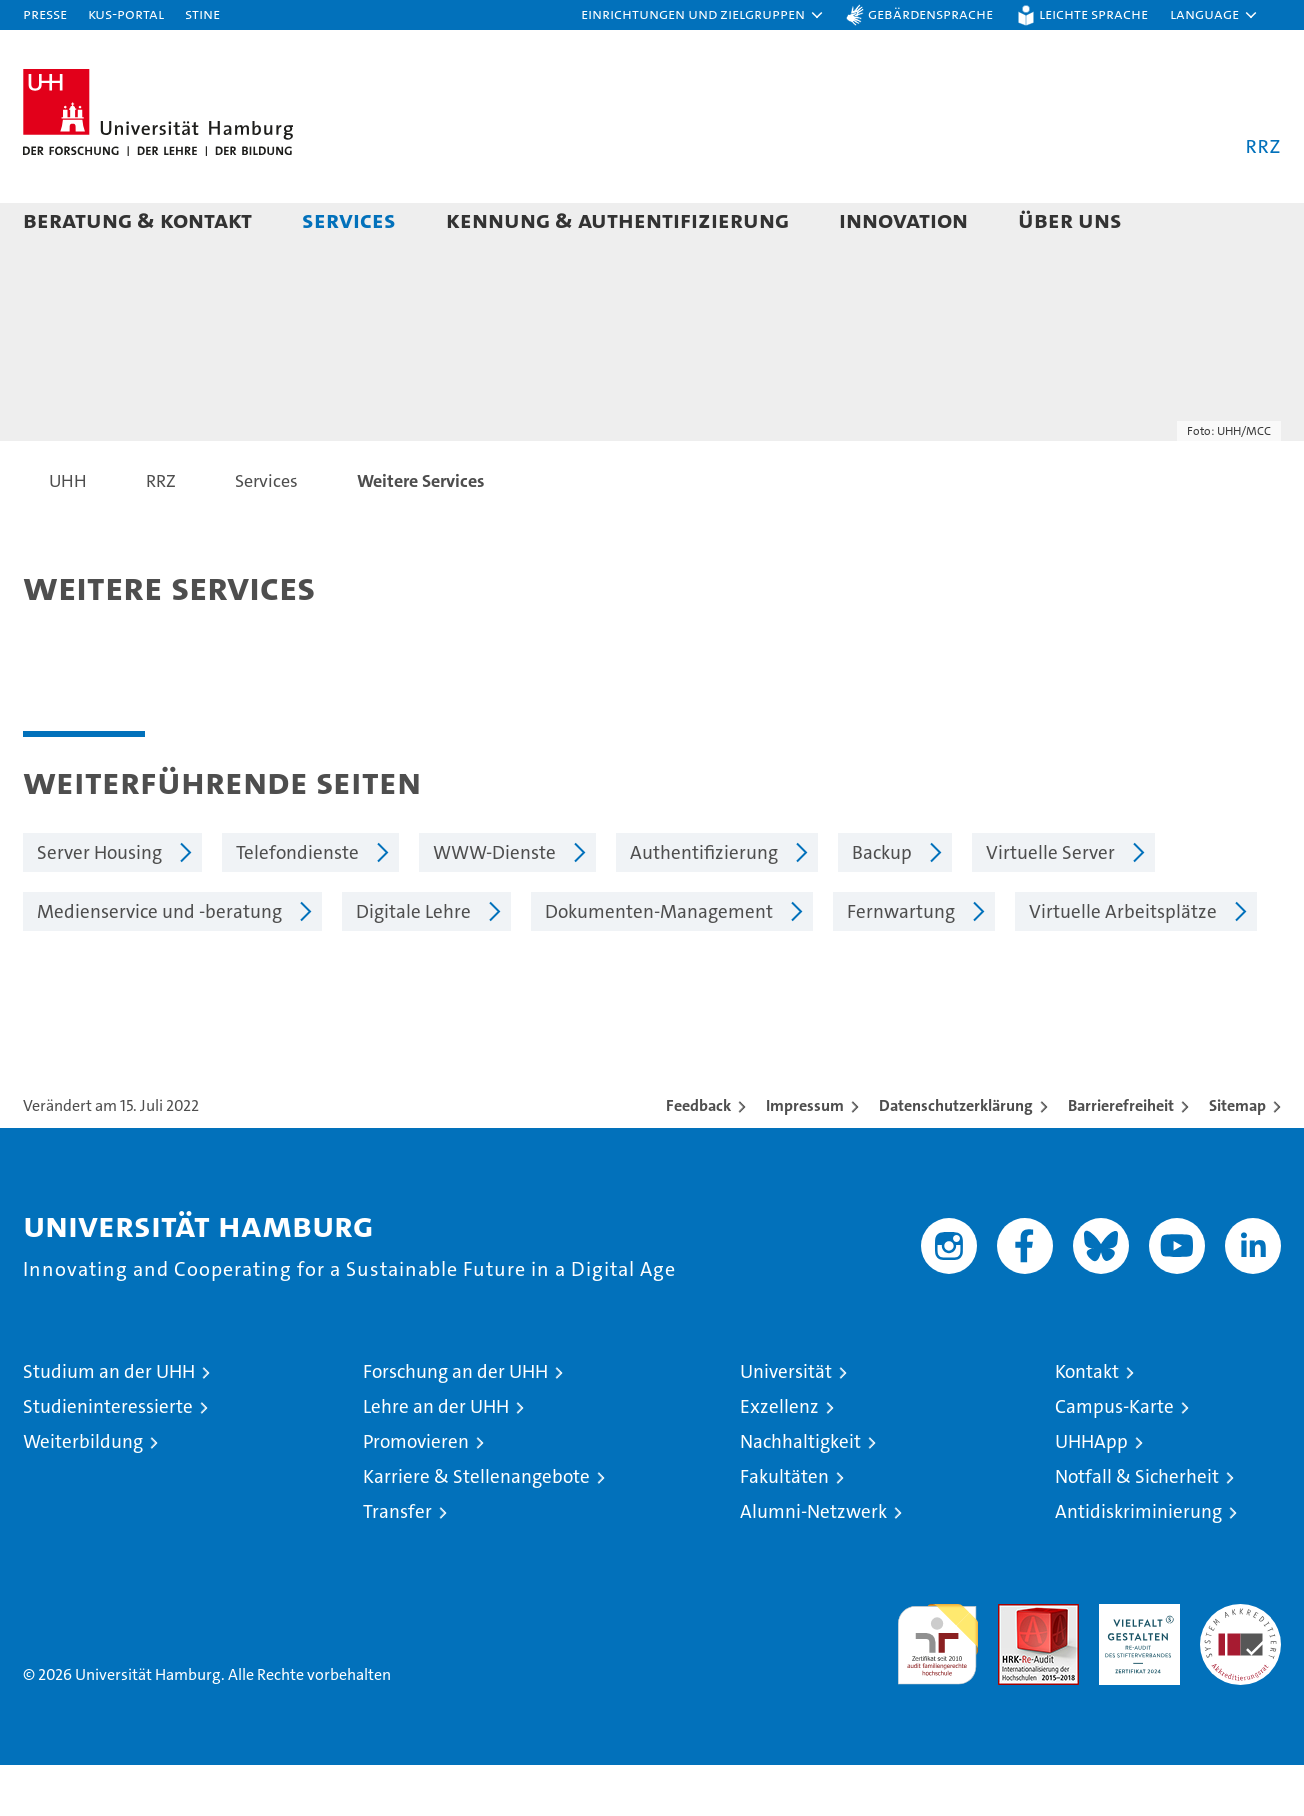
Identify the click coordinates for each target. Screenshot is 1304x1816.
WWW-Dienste (494, 903)
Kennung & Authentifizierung (617, 219)
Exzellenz (779, 1457)
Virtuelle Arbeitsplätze (1123, 962)
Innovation (903, 219)
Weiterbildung (83, 1492)
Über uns (1070, 219)
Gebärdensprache (930, 13)
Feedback (698, 1156)
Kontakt (1087, 1422)
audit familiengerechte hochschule (937, 1686)
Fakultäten (784, 1527)
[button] (703, 15)
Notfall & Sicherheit (1137, 1527)
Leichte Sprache (1093, 13)
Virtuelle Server (1050, 903)
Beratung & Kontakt (137, 219)
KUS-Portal (126, 13)
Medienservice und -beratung (159, 962)
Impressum (805, 1156)
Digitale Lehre (413, 962)
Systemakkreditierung (1240, 1665)
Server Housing (99, 903)
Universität (786, 1422)
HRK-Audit (1134, 1665)
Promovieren (416, 1492)
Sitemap (1237, 1156)
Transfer (397, 1562)
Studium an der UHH (109, 1422)
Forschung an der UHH (455, 1422)
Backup (882, 903)
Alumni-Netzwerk (813, 1562)
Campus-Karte (1114, 1457)
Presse (45, 13)
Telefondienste (297, 903)
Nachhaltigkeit (800, 1492)
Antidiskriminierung (1138, 1562)
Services (349, 219)
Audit (1017, 1665)
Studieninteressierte (108, 1457)
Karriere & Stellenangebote (476, 1527)
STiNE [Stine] (202, 13)
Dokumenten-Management (659, 962)
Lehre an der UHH (436, 1457)
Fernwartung (901, 962)
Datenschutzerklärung (956, 1156)
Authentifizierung (704, 903)
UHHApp (1091, 1492)
